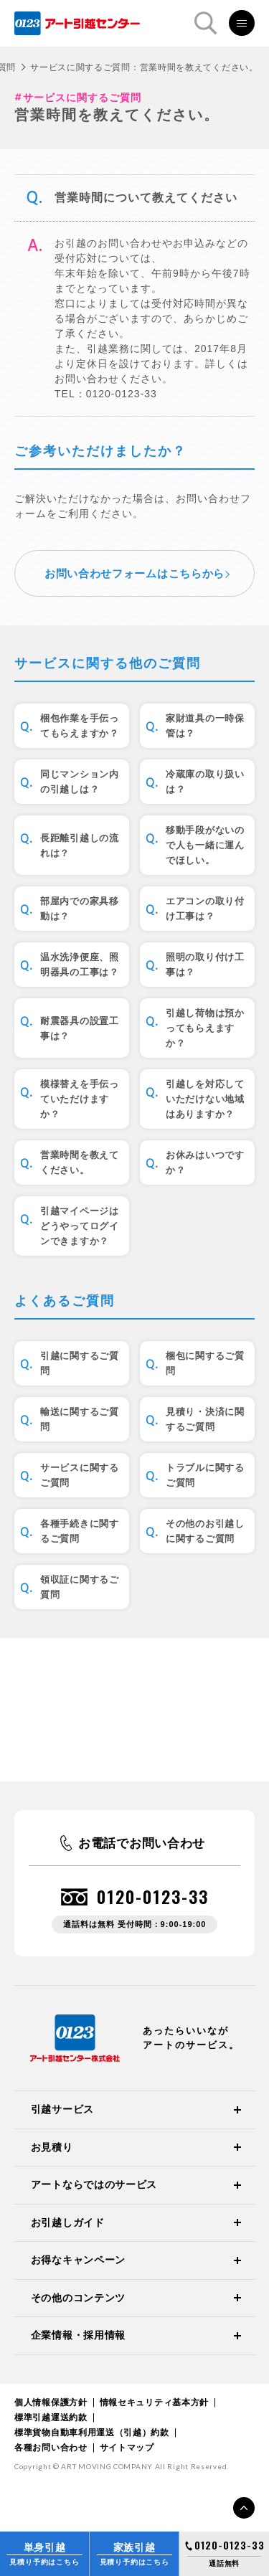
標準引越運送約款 (51, 2417)
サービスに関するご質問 (79, 1475)
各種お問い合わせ (51, 2447)
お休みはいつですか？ (205, 1162)
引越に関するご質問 (79, 1363)
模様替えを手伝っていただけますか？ (79, 1099)
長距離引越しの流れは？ (79, 845)
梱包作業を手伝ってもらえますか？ (79, 726)
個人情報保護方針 (51, 2402)
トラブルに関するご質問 (205, 1475)
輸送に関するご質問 (79, 1419)
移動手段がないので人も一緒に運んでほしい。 (205, 845)
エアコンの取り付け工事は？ (205, 909)
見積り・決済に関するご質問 (205, 1419)
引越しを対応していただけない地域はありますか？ (205, 1099)
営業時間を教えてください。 (79, 1162)
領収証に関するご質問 (79, 1587)
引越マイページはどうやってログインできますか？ (79, 1226)
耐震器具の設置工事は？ (79, 1028)
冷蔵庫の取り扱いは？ (205, 782)
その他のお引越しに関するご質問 (205, 1531)
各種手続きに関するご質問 (79, 1531)
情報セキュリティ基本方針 (154, 2402)
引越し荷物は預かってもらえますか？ (205, 1028)
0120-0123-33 (153, 1896)
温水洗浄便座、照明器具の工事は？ (79, 964)
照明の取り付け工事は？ (205, 964)
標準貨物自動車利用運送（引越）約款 (91, 2432)
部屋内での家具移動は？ (79, 909)
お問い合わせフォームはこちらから (134, 573)
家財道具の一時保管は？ (205, 726)
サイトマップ (127, 2447)
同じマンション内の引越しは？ (79, 782)
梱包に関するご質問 (205, 1363)
